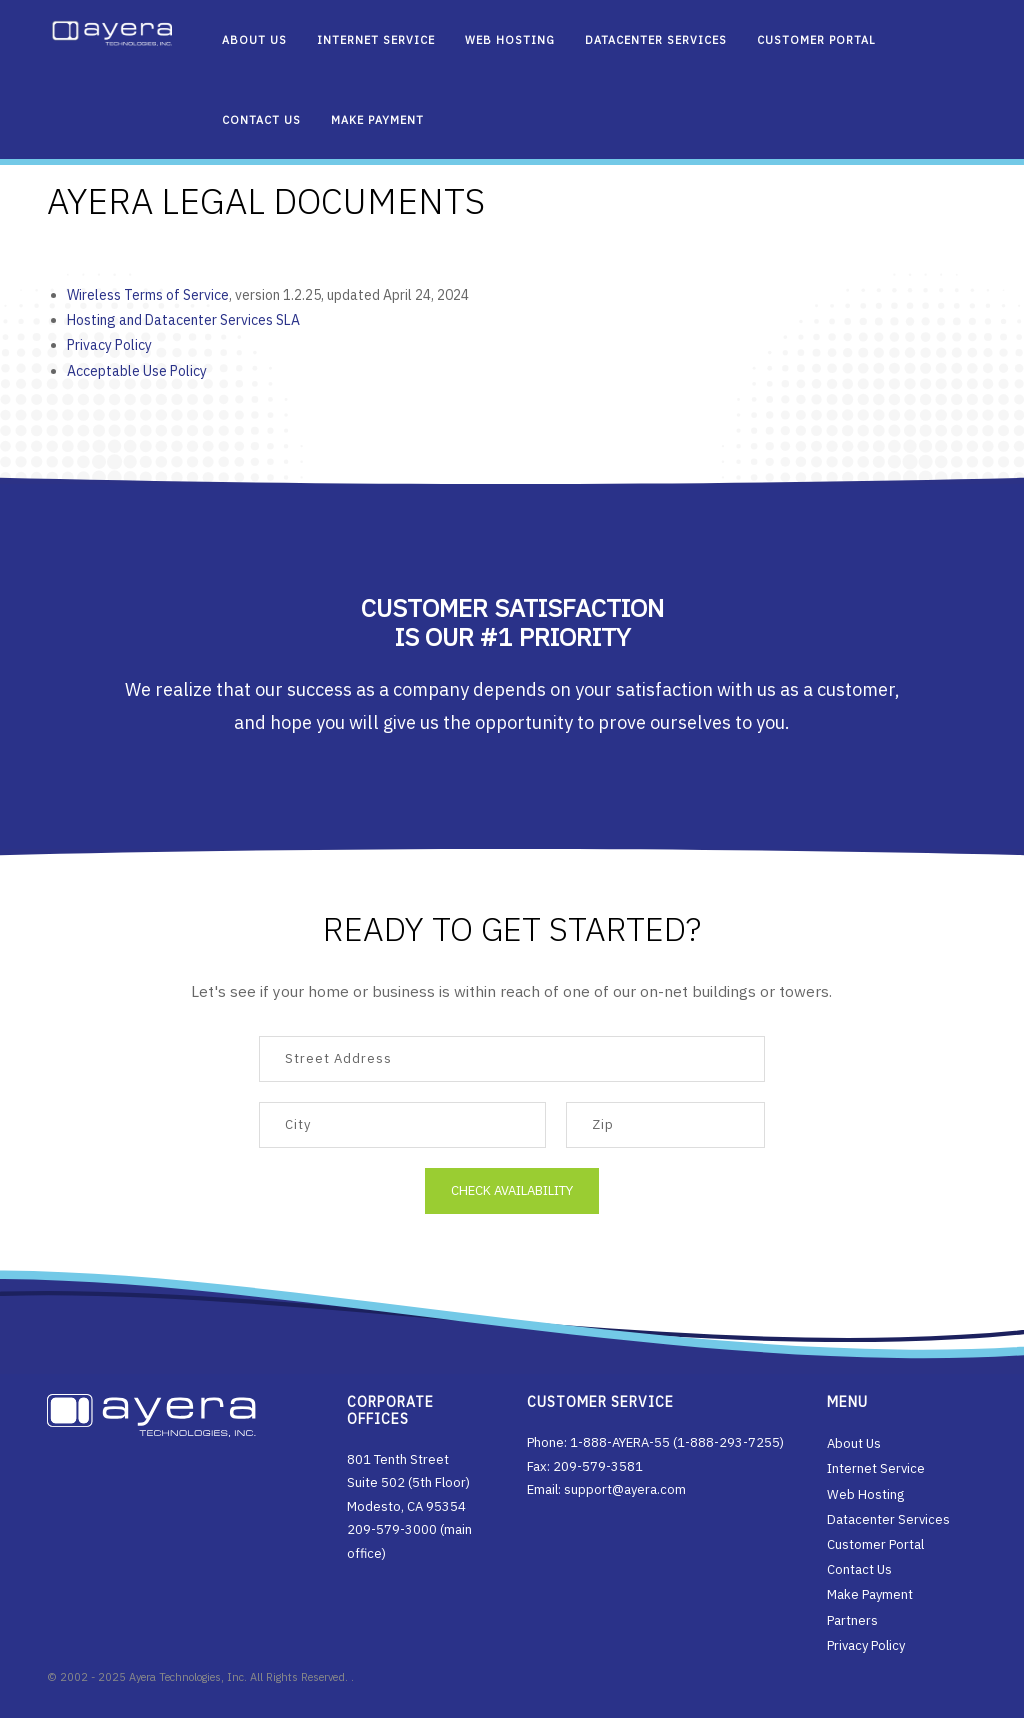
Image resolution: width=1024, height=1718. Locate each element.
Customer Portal (816, 40)
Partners (852, 1620)
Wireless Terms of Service (150, 295)
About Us (254, 40)
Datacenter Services (656, 40)
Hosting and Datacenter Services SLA (185, 320)
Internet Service (376, 40)
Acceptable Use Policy (139, 371)
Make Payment (377, 120)
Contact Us (261, 120)
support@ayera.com (625, 1489)
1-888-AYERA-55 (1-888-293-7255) (677, 1442)
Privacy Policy (111, 345)
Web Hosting (510, 40)
